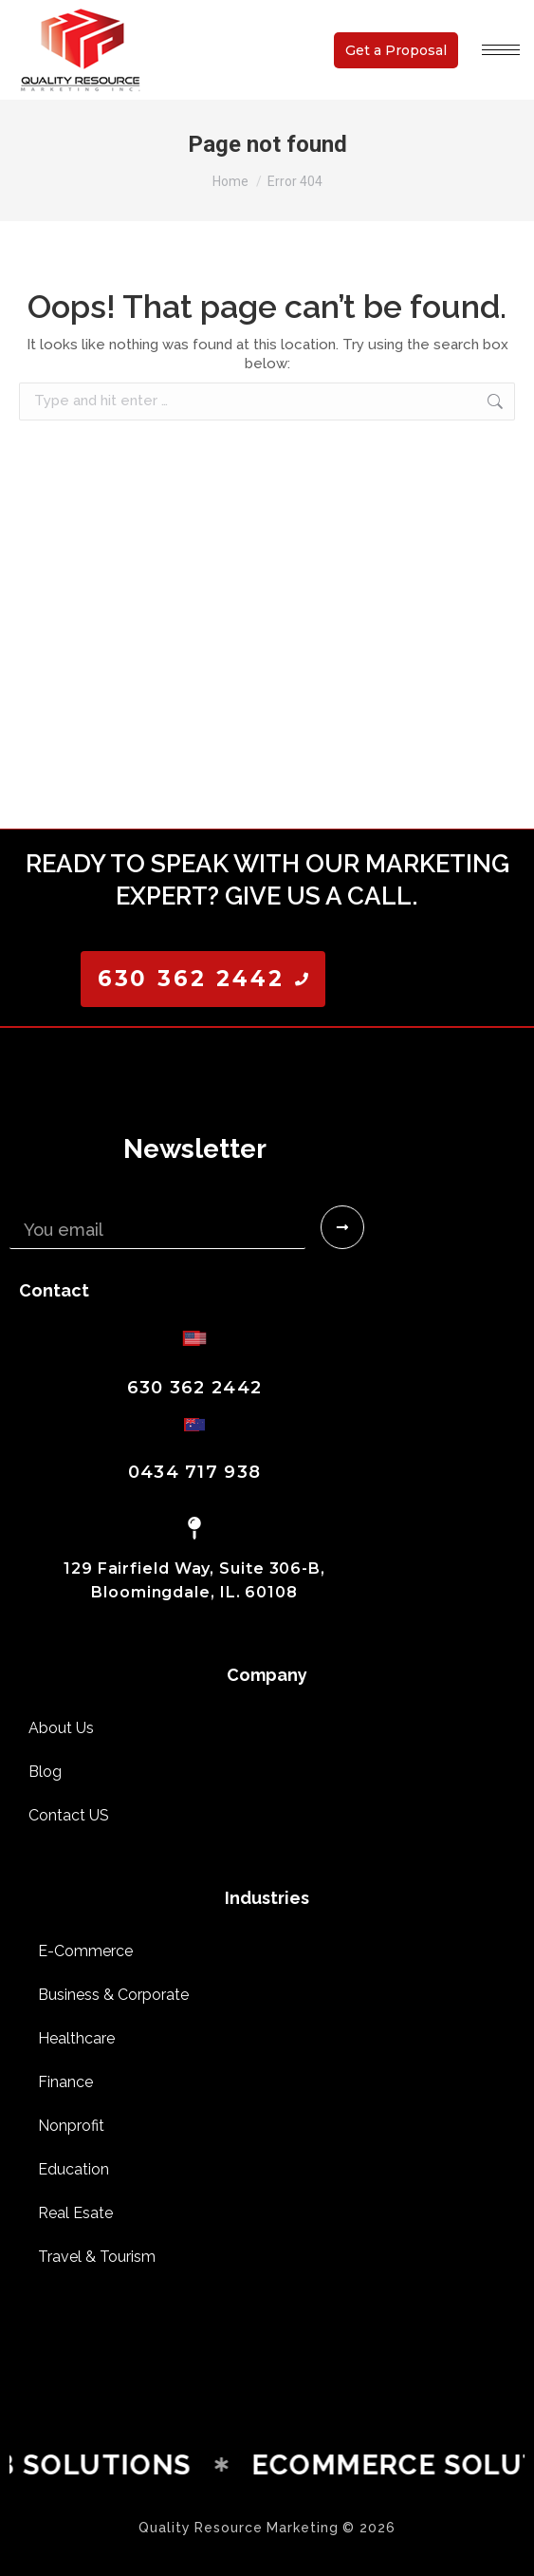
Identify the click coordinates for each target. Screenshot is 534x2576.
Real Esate (75, 2213)
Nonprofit (71, 2126)
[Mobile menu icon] (501, 49)
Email (31, 1198)
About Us (61, 1728)
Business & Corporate (113, 1995)
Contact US (68, 1815)
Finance (65, 2082)
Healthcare (76, 2038)
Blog (45, 1772)
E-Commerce (85, 1951)
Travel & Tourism (97, 2257)
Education (73, 2169)
